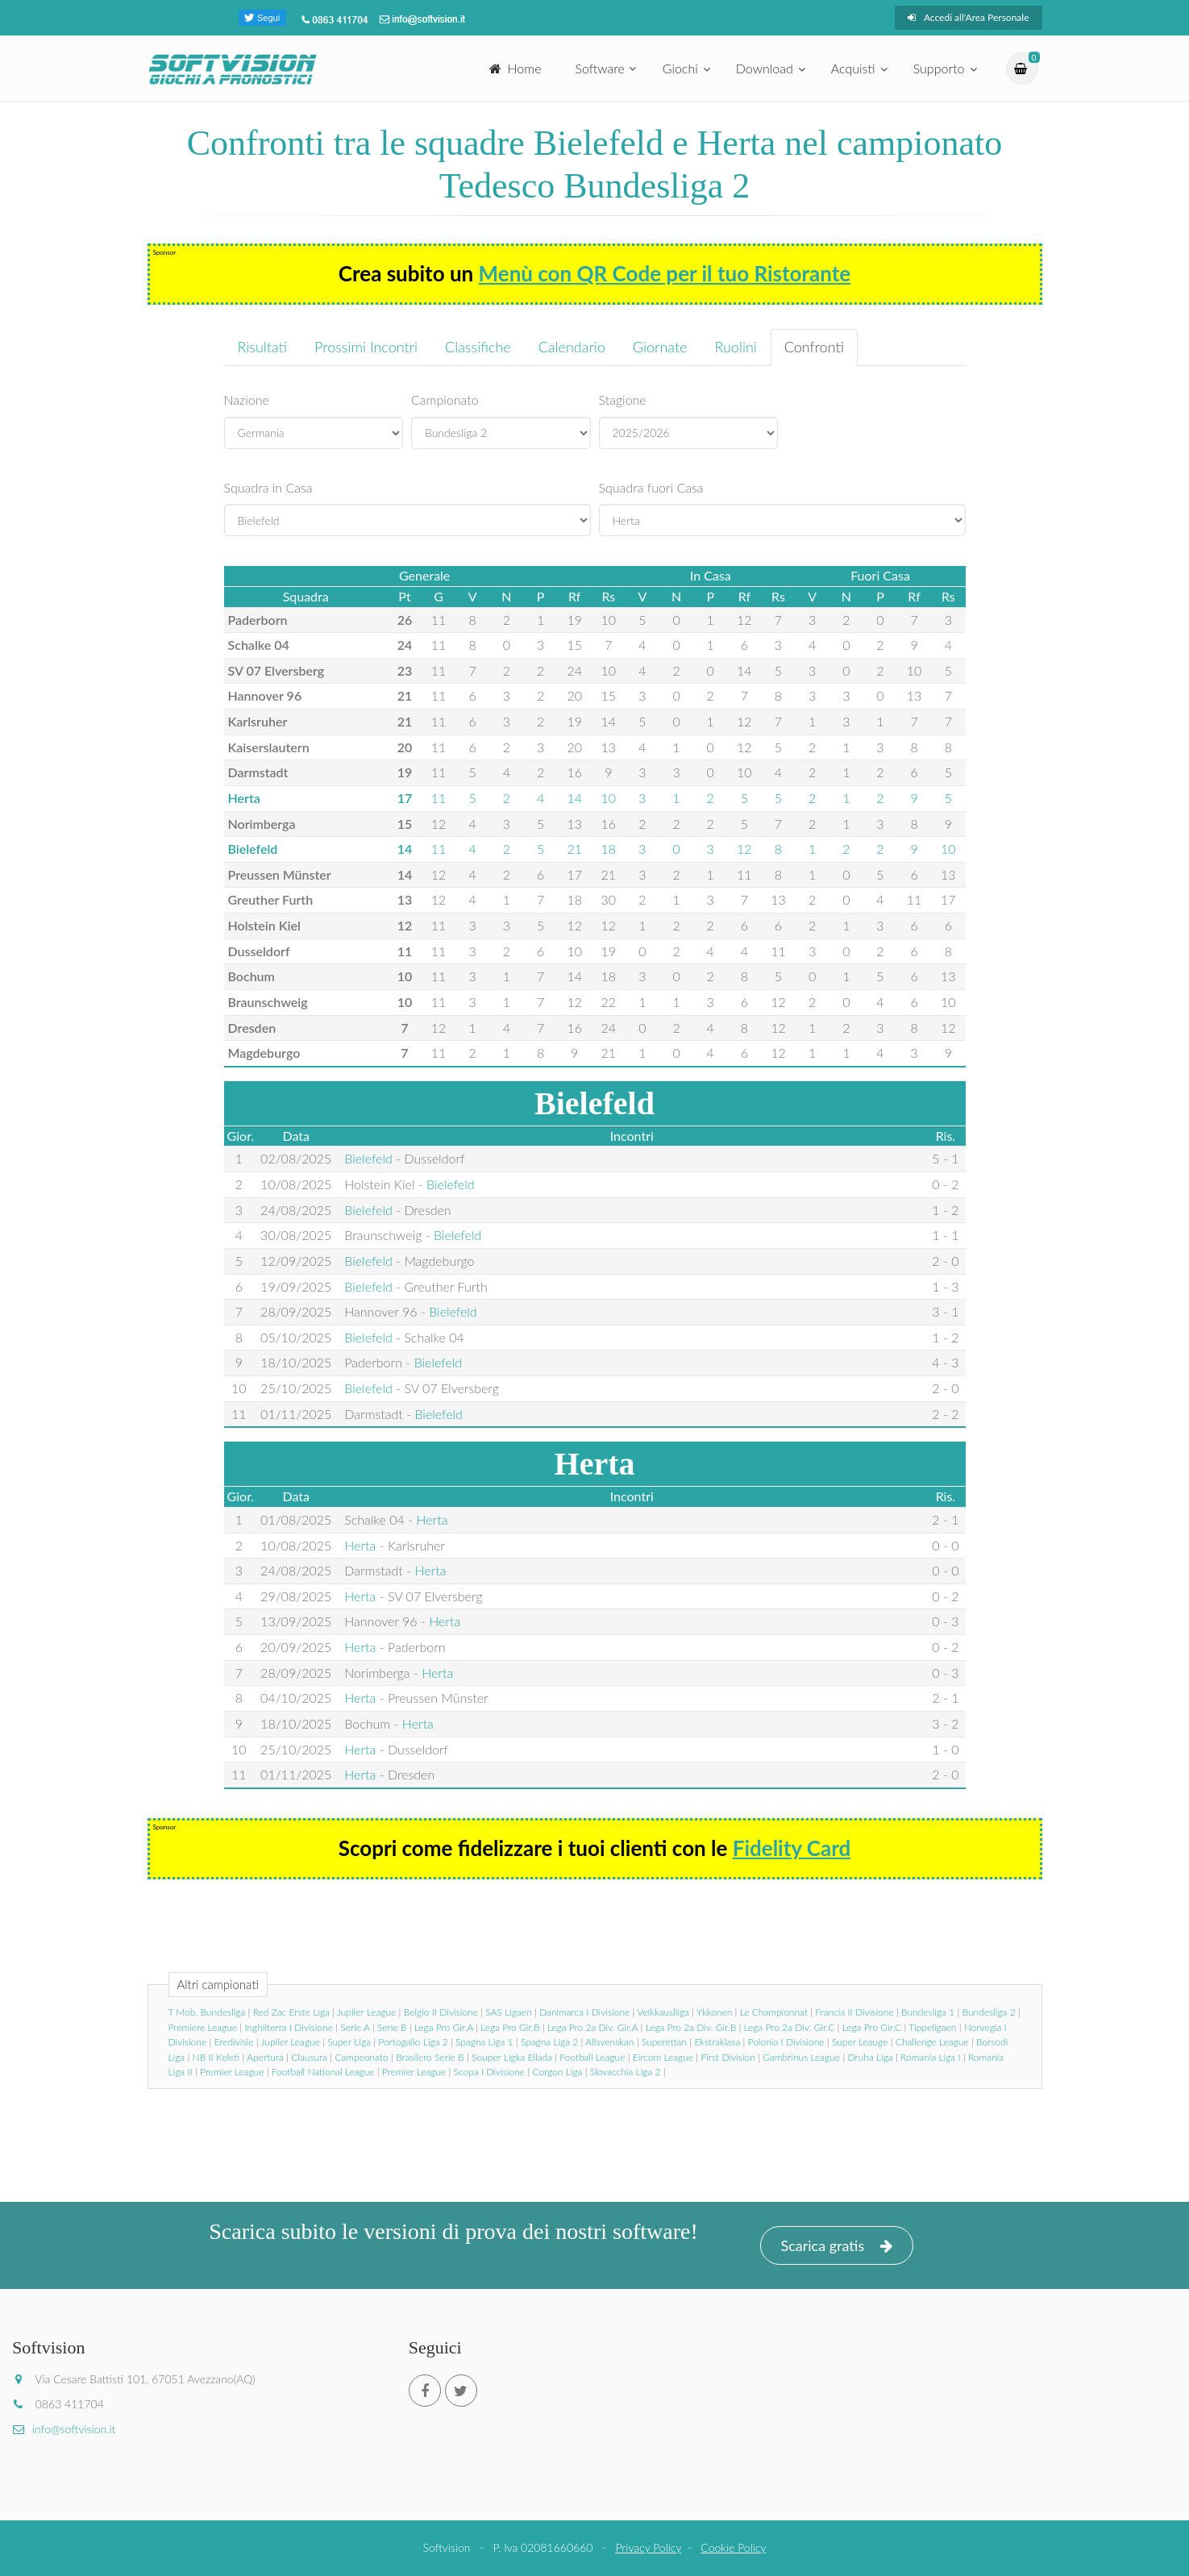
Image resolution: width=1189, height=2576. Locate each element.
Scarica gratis (837, 2246)
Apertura (265, 2057)
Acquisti (853, 68)
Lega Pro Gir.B (509, 2027)
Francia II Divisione (854, 2012)
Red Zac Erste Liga (291, 2012)
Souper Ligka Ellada (512, 2057)
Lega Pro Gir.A (443, 2027)
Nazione (246, 399)
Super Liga (349, 2042)
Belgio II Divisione (441, 2012)
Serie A (354, 2027)
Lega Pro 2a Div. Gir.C (789, 2027)
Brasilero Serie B (430, 2057)
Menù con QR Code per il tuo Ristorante (665, 273)
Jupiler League (366, 2012)
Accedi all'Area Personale (968, 17)
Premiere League (203, 2027)
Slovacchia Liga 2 (625, 2072)
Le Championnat (774, 2012)
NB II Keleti (216, 2057)
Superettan (664, 2042)
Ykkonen (714, 2012)
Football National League (323, 2072)
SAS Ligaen (508, 2012)
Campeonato (361, 2057)
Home (515, 68)
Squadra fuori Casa (651, 487)
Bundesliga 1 (927, 2012)
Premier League (232, 2072)
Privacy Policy (648, 2547)
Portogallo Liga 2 (412, 2042)
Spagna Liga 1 (484, 2042)
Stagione (622, 399)
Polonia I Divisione (786, 2042)
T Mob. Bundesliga (207, 2012)
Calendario (571, 347)
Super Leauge (860, 2042)
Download (764, 68)
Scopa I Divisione (489, 2072)
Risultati (263, 347)
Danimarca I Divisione (584, 2012)
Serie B (392, 2027)
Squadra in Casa (268, 487)
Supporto (939, 68)
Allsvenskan (609, 2042)
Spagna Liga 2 (549, 2042)
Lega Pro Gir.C (871, 2027)
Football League (592, 2057)
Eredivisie (234, 2042)
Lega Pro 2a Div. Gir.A (592, 2027)
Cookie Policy (733, 2547)
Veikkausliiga (663, 2012)
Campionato (445, 399)
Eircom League (663, 2057)
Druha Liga (870, 2057)
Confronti (814, 347)
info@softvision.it (63, 2429)
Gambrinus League (801, 2057)
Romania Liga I (930, 2057)
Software (600, 68)
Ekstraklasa (717, 2042)
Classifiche (478, 347)
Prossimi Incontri (366, 347)
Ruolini (735, 347)
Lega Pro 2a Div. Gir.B (691, 2027)
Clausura (309, 2057)
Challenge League (932, 2042)
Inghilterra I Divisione (288, 2027)
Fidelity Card (792, 1848)
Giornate (660, 347)
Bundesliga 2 (989, 2012)
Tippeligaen (932, 2027)
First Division (728, 2057)
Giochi (680, 68)
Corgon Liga (557, 2072)
